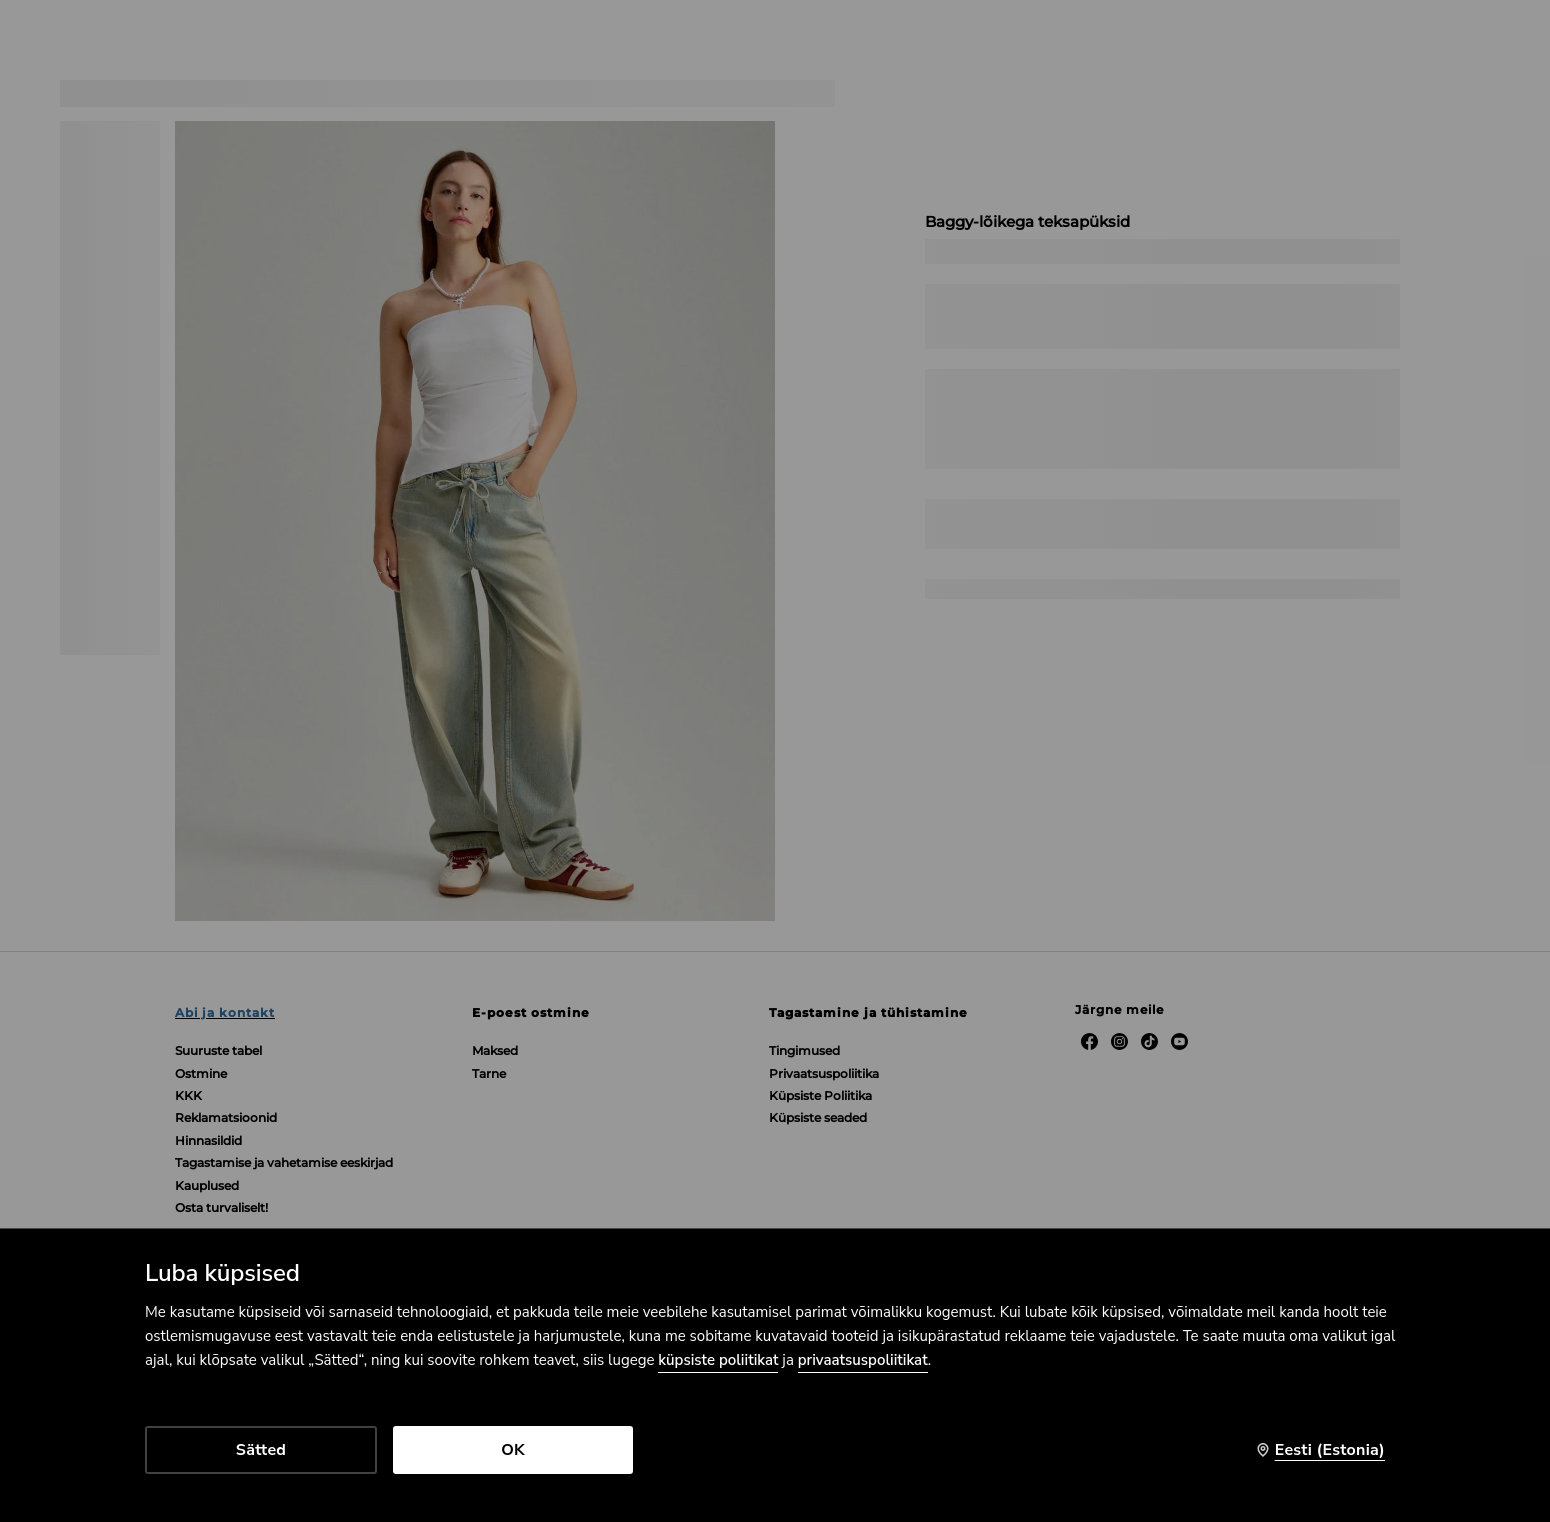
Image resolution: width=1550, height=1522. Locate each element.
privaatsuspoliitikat (863, 1360)
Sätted (261, 1450)
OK (513, 1450)
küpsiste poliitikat (718, 1360)
